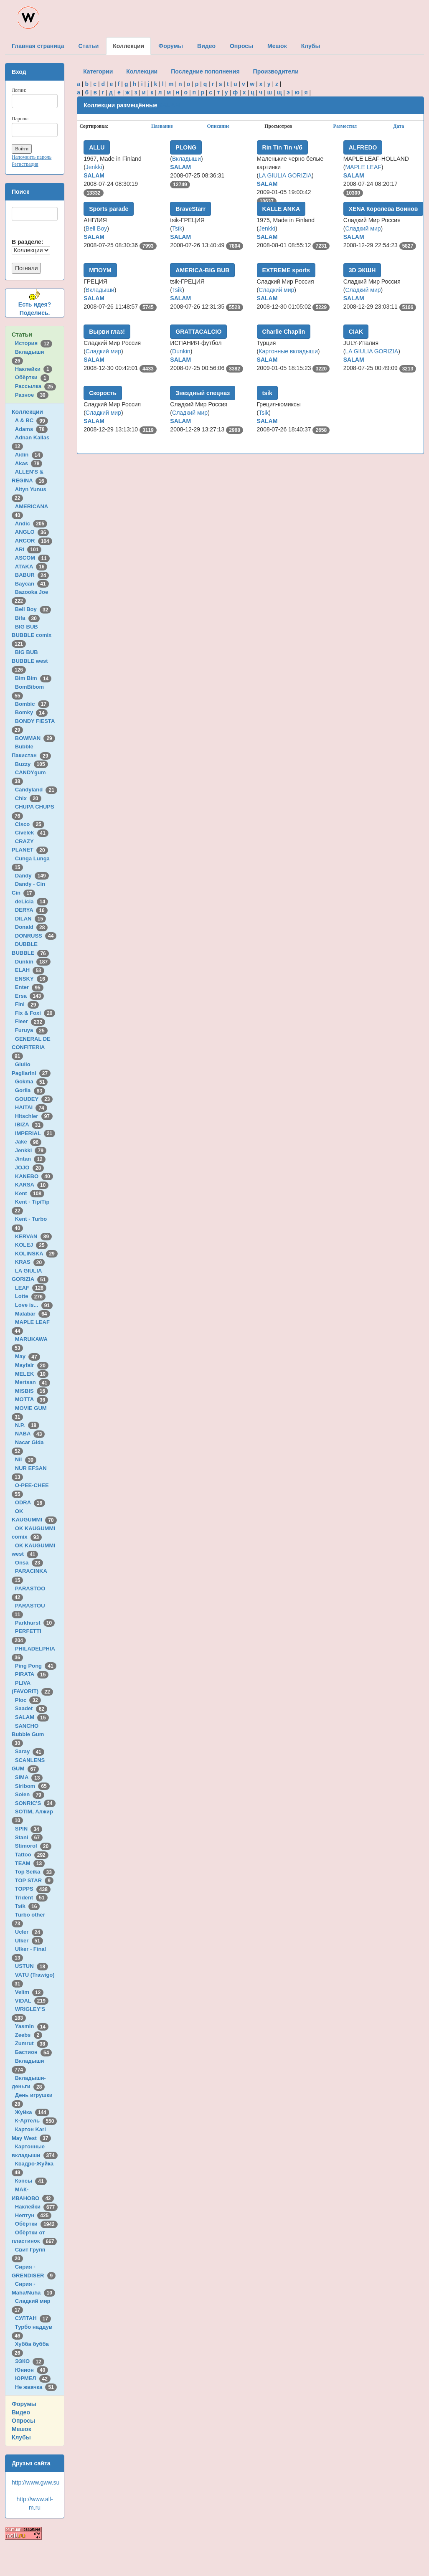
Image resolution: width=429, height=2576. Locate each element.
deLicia (31, 901)
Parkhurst (35, 1623)
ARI (28, 549)
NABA (30, 1433)
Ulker (29, 1940)
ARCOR (33, 541)
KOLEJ (31, 1245)
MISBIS (31, 1391)
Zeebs (28, 2035)
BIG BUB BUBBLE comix (33, 635)
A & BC (31, 420)
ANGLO (32, 532)
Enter (29, 987)
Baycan (32, 584)
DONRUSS (36, 936)
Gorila (30, 1090)
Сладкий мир (363, 228)
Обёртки (32, 377)
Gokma (31, 1081)
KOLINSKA (36, 1253)
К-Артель (36, 2120)
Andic (31, 523)
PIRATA (32, 1674)
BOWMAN (35, 738)
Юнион (31, 2370)
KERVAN (33, 1236)
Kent (29, 1193)
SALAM (32, 1717)
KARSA (31, 1185)
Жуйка (32, 2112)
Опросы (23, 2420)
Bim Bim (33, 678)
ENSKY (31, 979)
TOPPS (33, 1889)
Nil (25, 1459)
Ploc (28, 1700)
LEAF (30, 1288)
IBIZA (29, 1124)
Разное (31, 395)
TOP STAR (34, 1880)
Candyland (36, 789)
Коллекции (27, 411)
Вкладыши (186, 158)
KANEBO (34, 1176)
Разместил (345, 126)
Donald (31, 927)
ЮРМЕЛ (33, 2378)
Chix (28, 798)
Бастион (33, 2052)
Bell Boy (33, 609)
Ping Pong (35, 1666)
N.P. (27, 1425)
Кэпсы (31, 2181)
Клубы (21, 2437)
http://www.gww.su (35, 2482)
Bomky (31, 712)
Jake (28, 1141)
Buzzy (31, 764)
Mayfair (31, 1365)
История (33, 343)
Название (162, 126)
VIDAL (31, 2001)
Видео (21, 2412)
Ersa (29, 996)
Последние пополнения (205, 71)
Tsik (27, 1906)
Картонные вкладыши (288, 351)
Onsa (29, 1562)
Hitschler (34, 1116)
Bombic (32, 704)
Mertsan (32, 1382)
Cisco (29, 824)
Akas (29, 463)
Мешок (21, 2429)
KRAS (30, 1262)
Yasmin (31, 2026)
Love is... (34, 1305)
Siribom (32, 1786)
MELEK (31, 1374)
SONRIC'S (35, 1803)
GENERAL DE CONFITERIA (31, 1047)
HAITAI (31, 1107)
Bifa (27, 618)
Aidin (29, 454)
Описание (218, 126)
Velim (29, 1992)
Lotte (30, 1296)
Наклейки (33, 369)
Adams (31, 429)
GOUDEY (34, 1099)
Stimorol (33, 1846)
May (27, 1356)
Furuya (31, 1030)
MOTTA (31, 1399)
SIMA (29, 1777)
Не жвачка (36, 2387)
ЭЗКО (29, 2361)
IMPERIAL (35, 1133)
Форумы (24, 2404)
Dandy (32, 875)
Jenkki (30, 1150)
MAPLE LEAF (363, 167)
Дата (398, 126)
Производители (276, 71)
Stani (29, 1837)
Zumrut (31, 2043)
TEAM (30, 1863)
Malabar (32, 1314)
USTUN (31, 1966)
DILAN (30, 918)
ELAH (29, 970)
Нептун (33, 2215)
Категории (98, 71)
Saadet (31, 1708)
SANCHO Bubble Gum (29, 1734)
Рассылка (35, 386)
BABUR (32, 575)
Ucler (29, 1932)
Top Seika (35, 1872)
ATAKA (31, 566)
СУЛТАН (33, 2318)
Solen (29, 1794)
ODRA (30, 1502)
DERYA (31, 910)
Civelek (31, 832)
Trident (31, 1897)
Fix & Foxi (35, 1013)
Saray (29, 1751)
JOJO (29, 1167)
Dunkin (33, 961)
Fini (27, 1004)
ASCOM (32, 558)
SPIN (28, 1829)
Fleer (30, 1021)
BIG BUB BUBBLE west (31, 660)
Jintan (30, 1159)
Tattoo (31, 1854)
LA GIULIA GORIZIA (285, 175)
